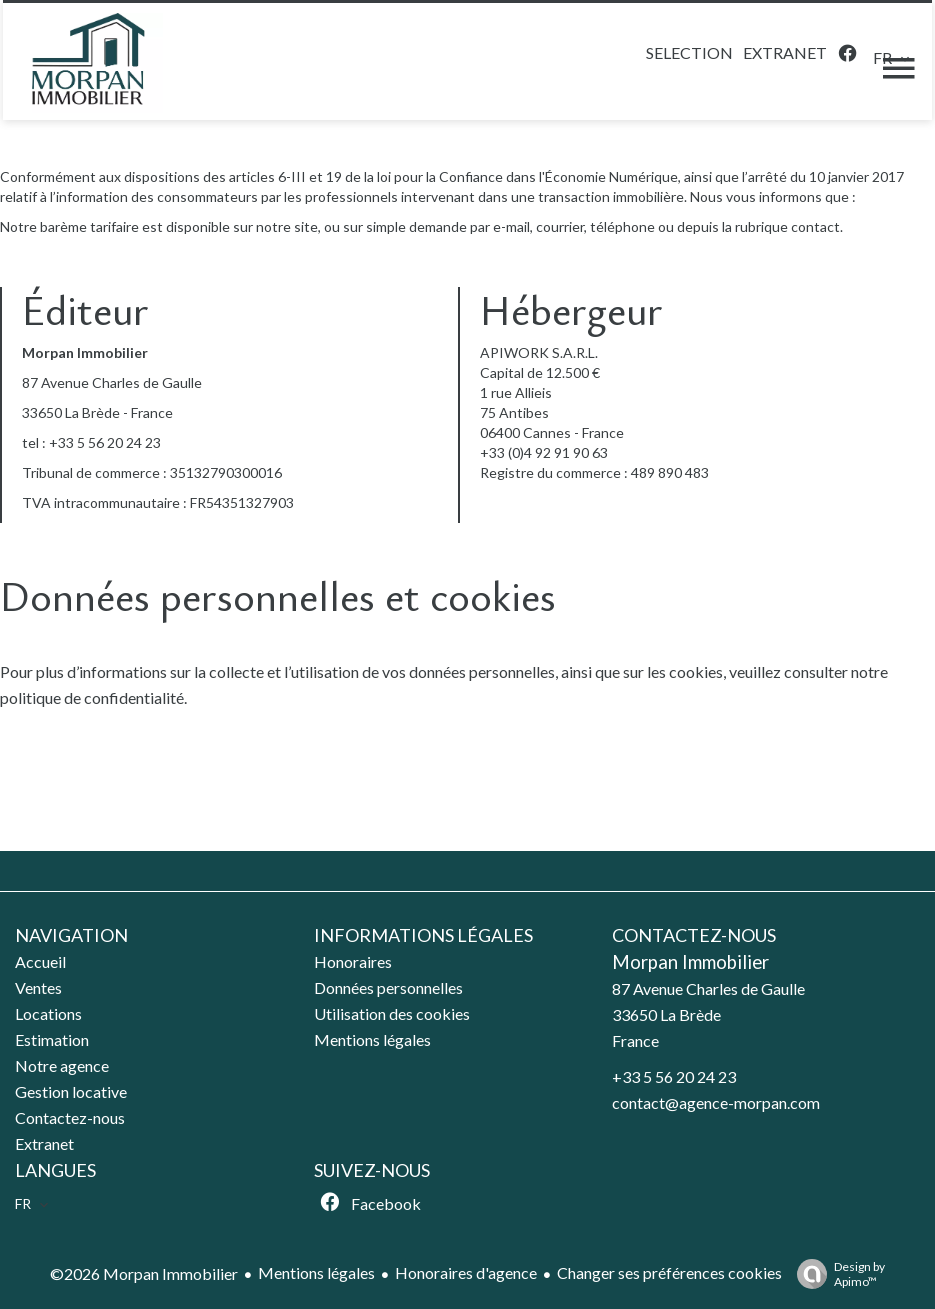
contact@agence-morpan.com (716, 1102)
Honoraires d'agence (466, 1272)
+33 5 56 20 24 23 (105, 442)
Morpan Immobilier (690, 962)
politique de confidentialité (92, 697)
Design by (836, 1274)
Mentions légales (316, 1272)
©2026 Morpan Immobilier (144, 1273)
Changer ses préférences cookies (669, 1272)
